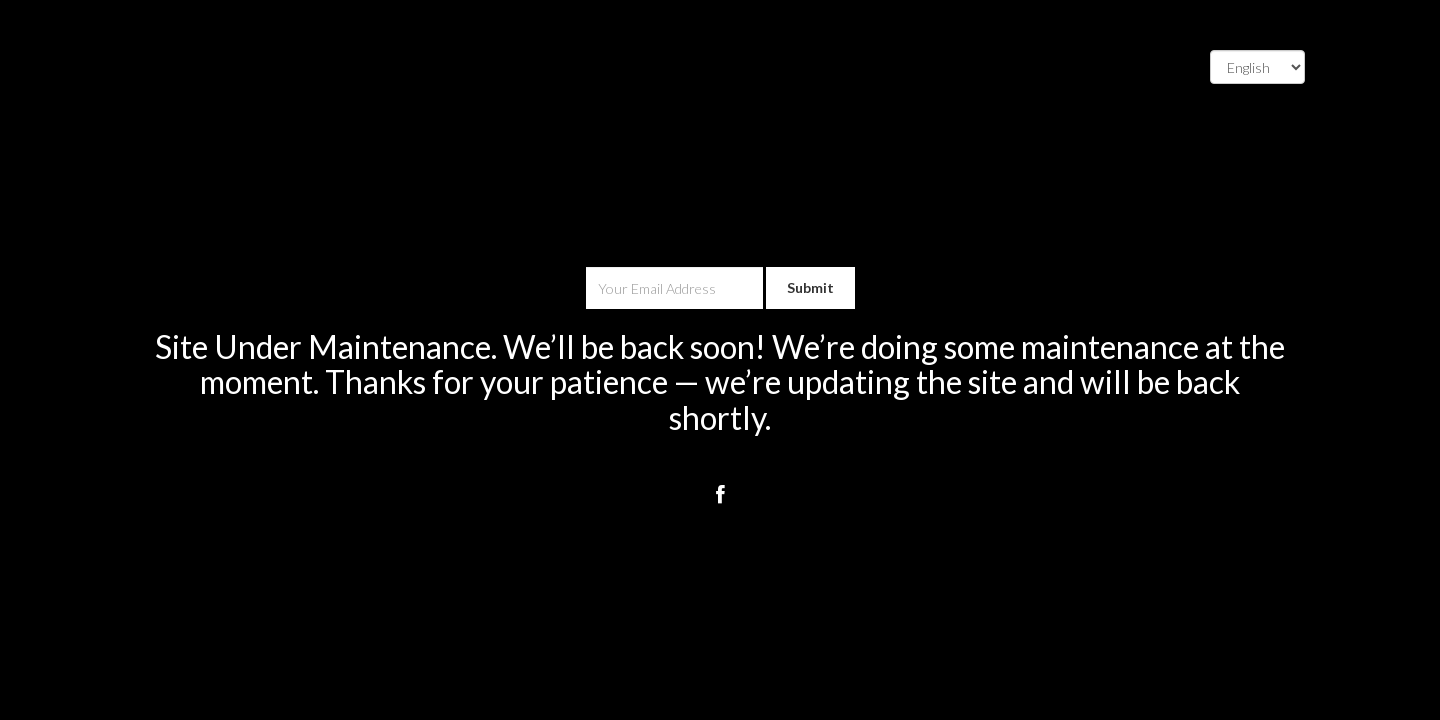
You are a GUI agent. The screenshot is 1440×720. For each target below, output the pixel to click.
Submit (810, 287)
